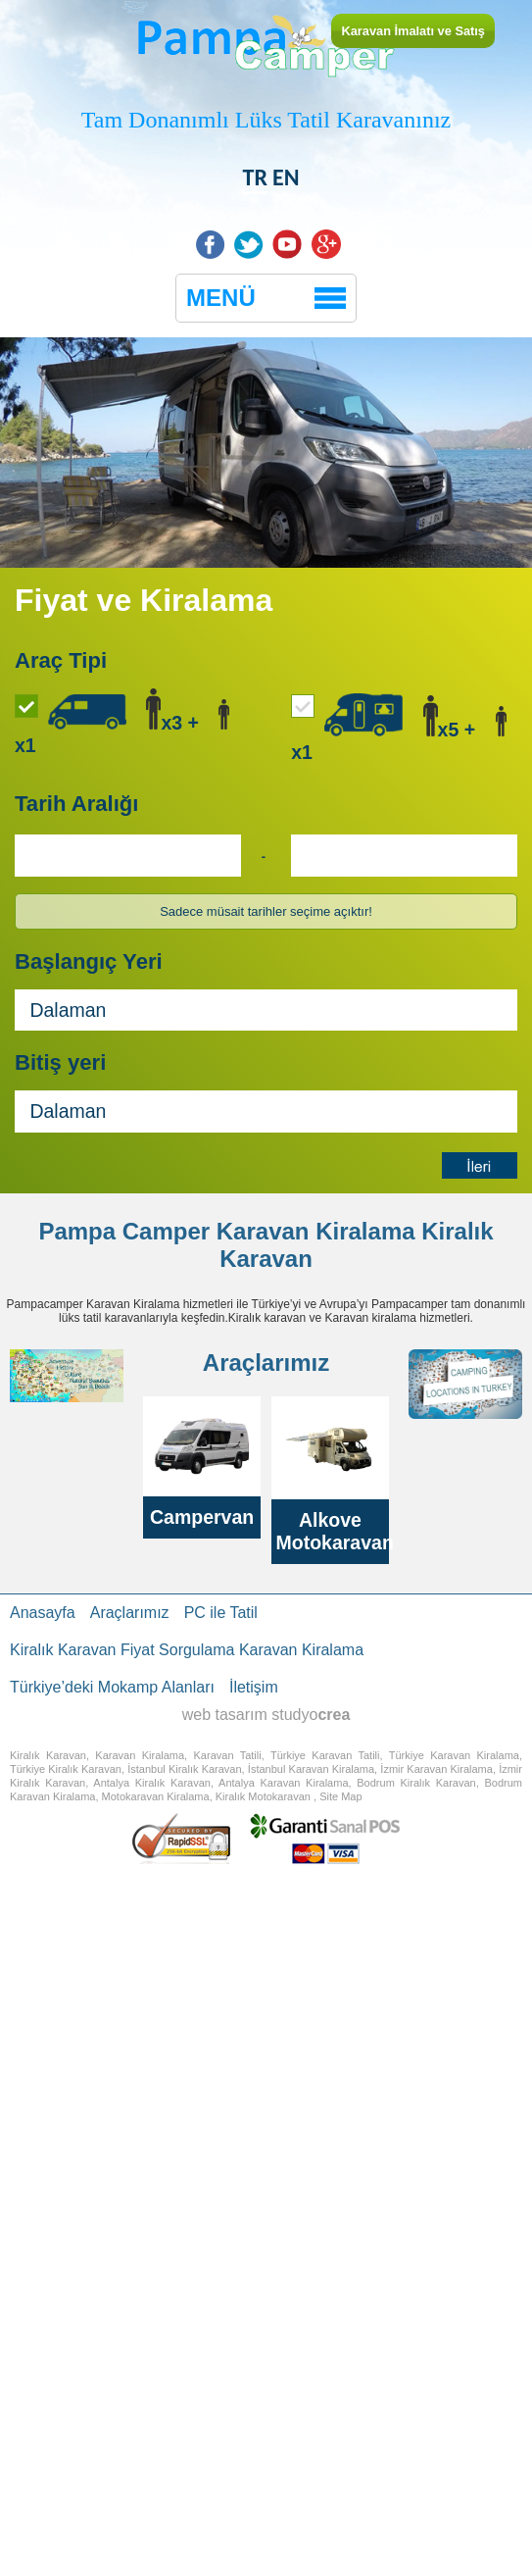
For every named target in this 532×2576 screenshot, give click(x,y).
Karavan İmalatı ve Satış (413, 31)
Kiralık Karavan (48, 1755)
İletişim (253, 1687)
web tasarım (224, 1714)
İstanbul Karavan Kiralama (311, 1769)
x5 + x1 (398, 728)
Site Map (340, 1796)
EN (286, 177)
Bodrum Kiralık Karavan (416, 1783)
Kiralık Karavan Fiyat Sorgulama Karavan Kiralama (186, 1650)
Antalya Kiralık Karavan (152, 1783)
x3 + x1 (122, 722)
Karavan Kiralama (316, 1231)
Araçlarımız (129, 1612)
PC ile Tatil (221, 1612)
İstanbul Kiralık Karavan (184, 1769)
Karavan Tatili (228, 1755)
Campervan (202, 1517)
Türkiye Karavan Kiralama (454, 1755)
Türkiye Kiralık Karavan (65, 1769)
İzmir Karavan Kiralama (436, 1769)
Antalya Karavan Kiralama (283, 1783)
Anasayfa (42, 1612)
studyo (310, 1714)
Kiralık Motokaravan (263, 1796)
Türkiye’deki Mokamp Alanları (112, 1687)
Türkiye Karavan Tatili (325, 1755)
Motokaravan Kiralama (156, 1796)
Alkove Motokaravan (335, 1531)
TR (255, 177)
